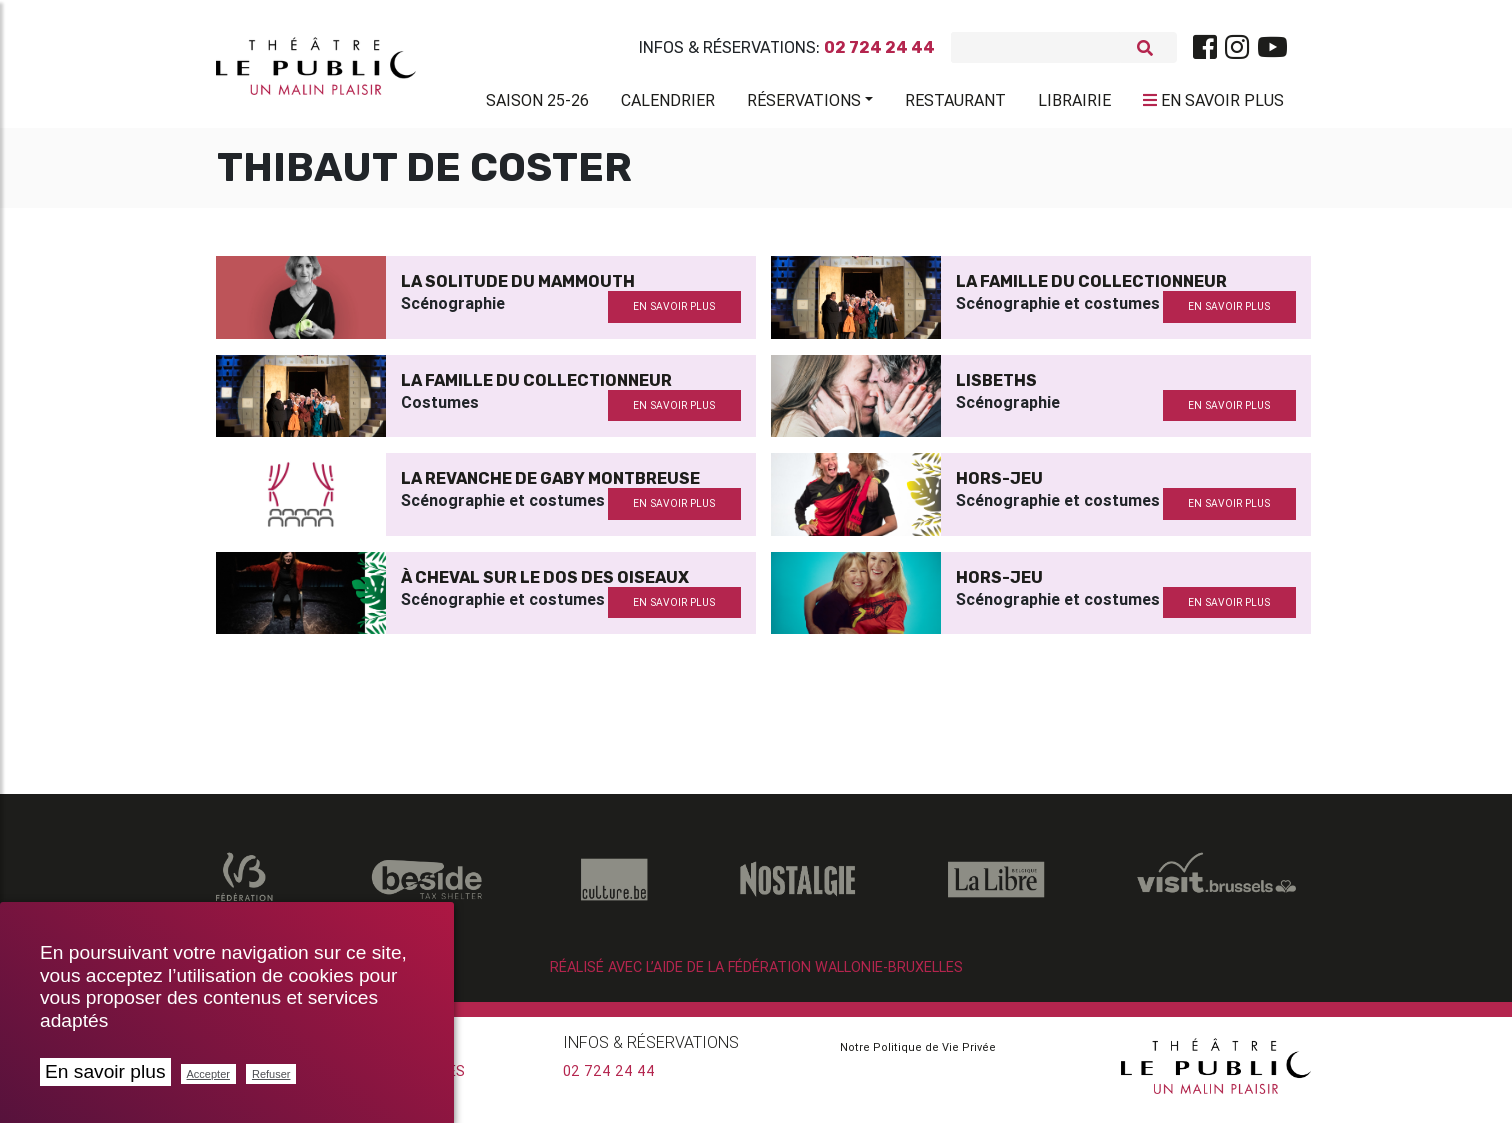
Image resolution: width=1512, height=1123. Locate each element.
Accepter (208, 1074)
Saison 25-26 (537, 104)
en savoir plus (674, 314)
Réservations (804, 104)
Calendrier (668, 104)
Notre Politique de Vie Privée (918, 1055)
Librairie (1074, 104)
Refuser (271, 1074)
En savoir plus (105, 1071)
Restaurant (955, 104)
